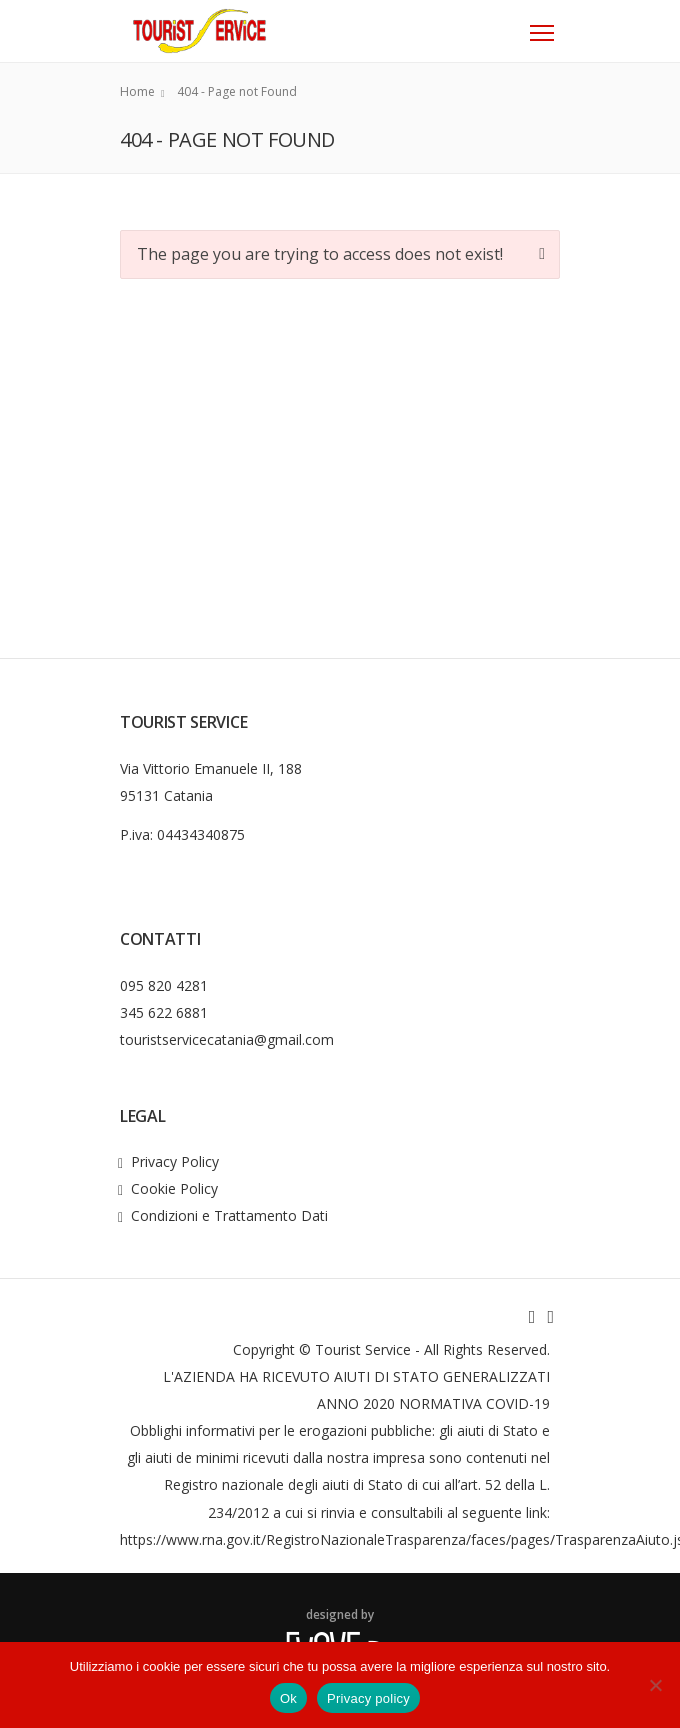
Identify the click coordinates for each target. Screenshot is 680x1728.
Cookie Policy (174, 1188)
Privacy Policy (175, 1161)
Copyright (264, 1349)
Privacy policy (368, 1698)
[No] (655, 1685)
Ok (288, 1698)
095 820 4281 (164, 985)
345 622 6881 (164, 1012)
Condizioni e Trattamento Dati (229, 1215)
